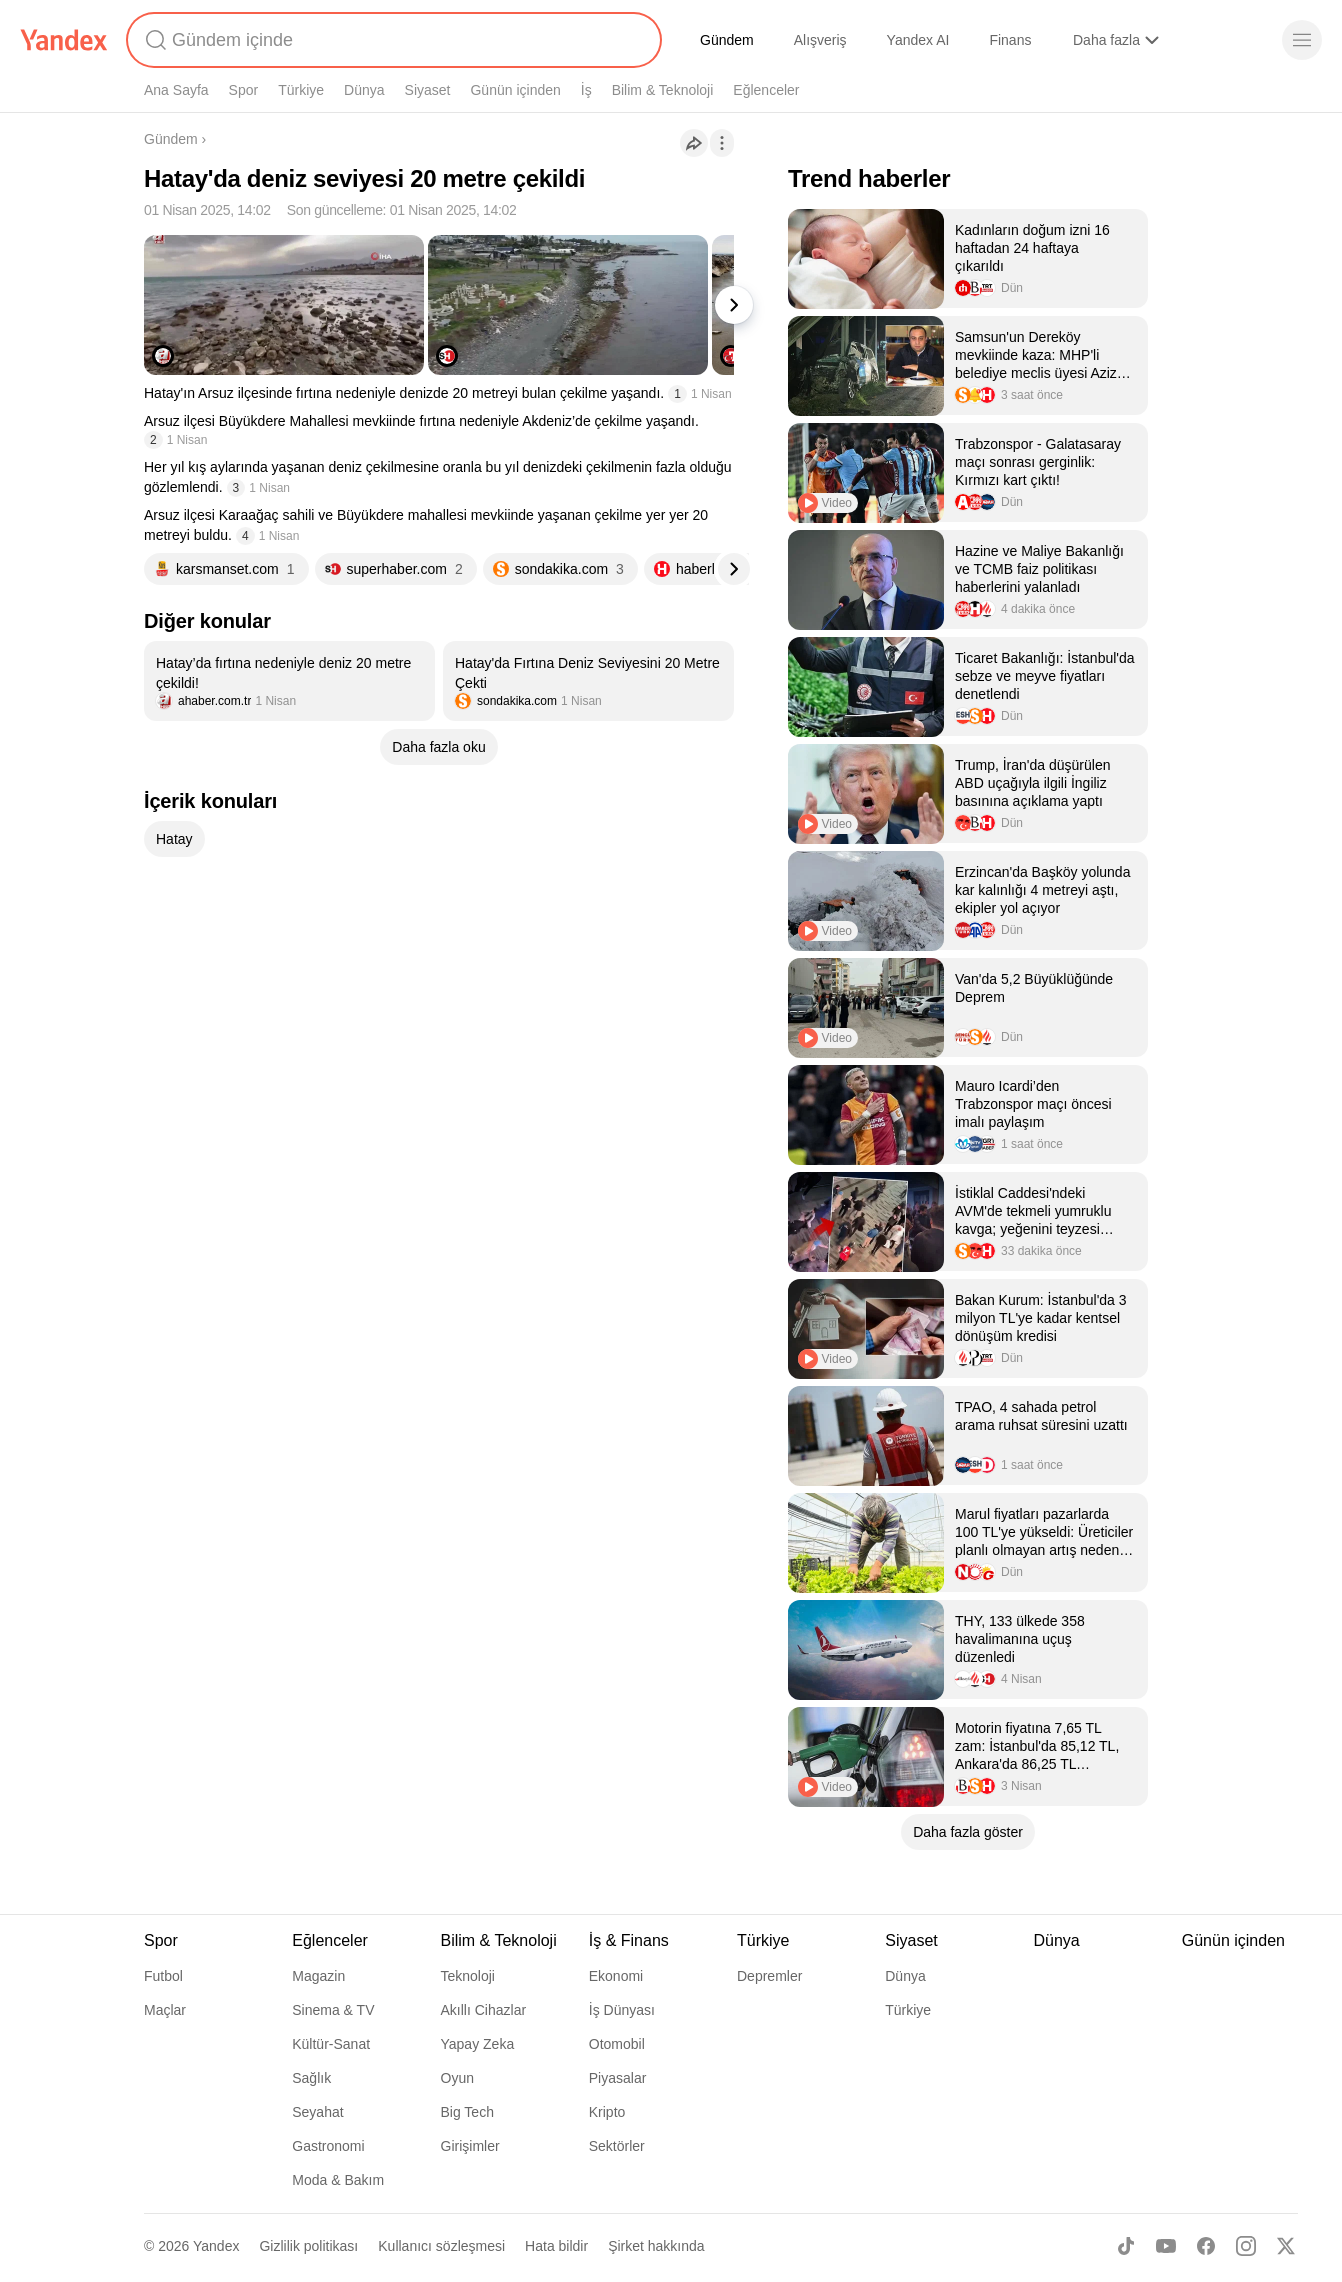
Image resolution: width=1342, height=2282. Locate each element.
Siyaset (428, 90)
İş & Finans (629, 1940)
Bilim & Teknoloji (663, 90)
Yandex (216, 2246)
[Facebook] (1206, 2246)
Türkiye (301, 90)
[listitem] (289, 681)
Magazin (318, 1976)
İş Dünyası (622, 2010)
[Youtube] (1166, 2246)
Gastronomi (328, 2146)
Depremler (769, 1976)
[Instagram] (1246, 2246)
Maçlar (165, 2010)
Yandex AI (918, 40)
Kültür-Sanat (331, 2044)
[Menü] (1302, 40)
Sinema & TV (333, 2010)
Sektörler (617, 2146)
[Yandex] (64, 40)
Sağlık (311, 2078)
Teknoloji (468, 1976)
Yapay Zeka (478, 2044)
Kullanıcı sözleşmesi (441, 2246)
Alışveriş (820, 40)
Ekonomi (616, 1976)
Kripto (607, 2112)
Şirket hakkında (656, 2246)
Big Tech (467, 2112)
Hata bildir (556, 2246)
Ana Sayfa (176, 90)
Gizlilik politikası (308, 2246)
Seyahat (317, 2112)
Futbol (163, 1976)
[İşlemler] (722, 143)
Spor (244, 90)
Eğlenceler (766, 90)
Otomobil (617, 2044)
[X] (1286, 2246)
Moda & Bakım (338, 2180)
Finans (1010, 40)
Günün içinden (515, 90)
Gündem (727, 40)
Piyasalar (618, 2078)
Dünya (364, 90)
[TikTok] (1126, 2246)
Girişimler (470, 2146)
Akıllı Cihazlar (484, 2010)
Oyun (457, 2078)
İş (586, 90)
